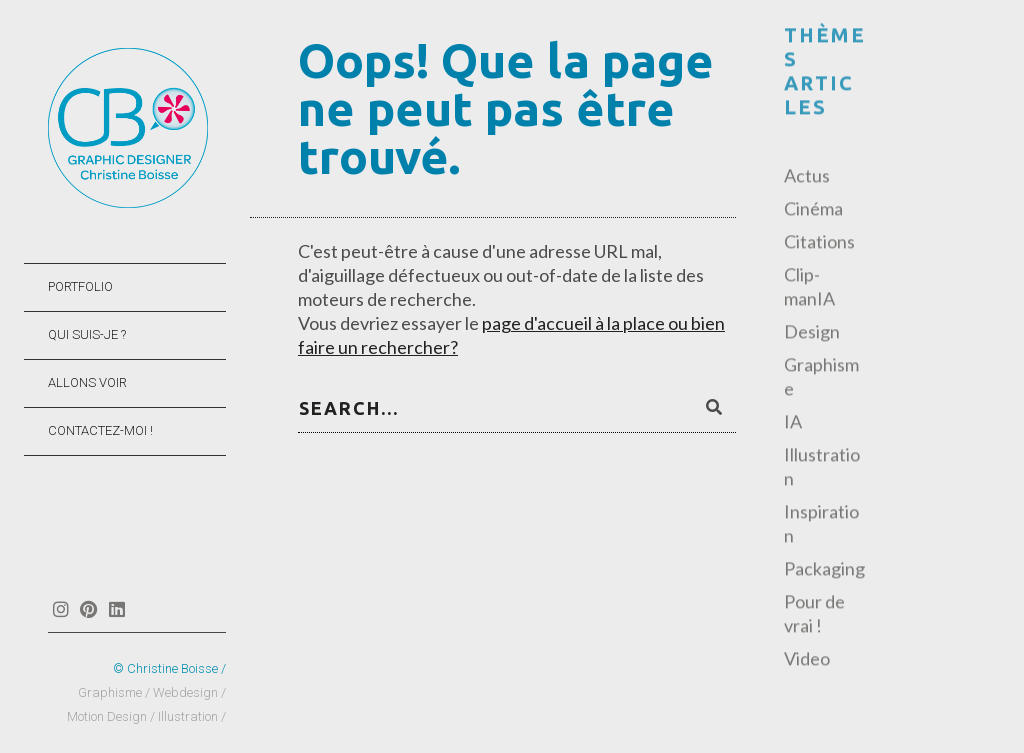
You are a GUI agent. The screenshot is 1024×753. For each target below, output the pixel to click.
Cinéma (813, 210)
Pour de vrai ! (814, 615)
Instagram (60, 609)
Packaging (824, 570)
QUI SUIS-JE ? (87, 334)
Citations (819, 243)
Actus (807, 177)
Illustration (822, 468)
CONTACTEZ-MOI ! (100, 430)
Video (807, 660)
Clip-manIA (809, 288)
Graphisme (821, 378)
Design (812, 333)
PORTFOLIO (80, 286)
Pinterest (88, 609)
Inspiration (821, 525)
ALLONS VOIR (87, 382)
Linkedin (116, 609)
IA (793, 423)
